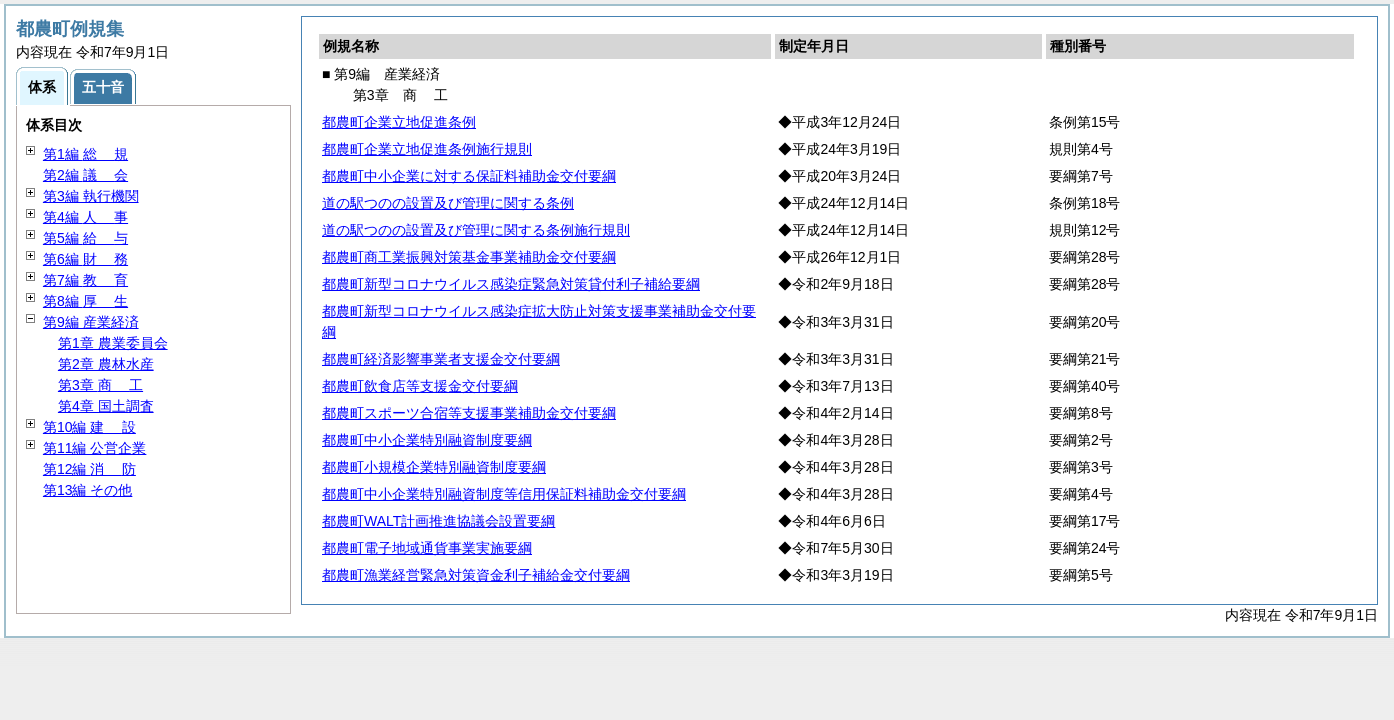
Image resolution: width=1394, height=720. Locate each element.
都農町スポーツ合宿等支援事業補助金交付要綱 (469, 413)
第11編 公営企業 (94, 448)
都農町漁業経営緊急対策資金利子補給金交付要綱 (476, 575)
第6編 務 (85, 259)
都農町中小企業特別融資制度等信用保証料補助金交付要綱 (504, 494)
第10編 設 (89, 427)
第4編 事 (85, 217)
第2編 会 (85, 175)
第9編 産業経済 (91, 322)
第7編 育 (85, 280)
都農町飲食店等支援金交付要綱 (420, 386)
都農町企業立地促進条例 (399, 122)
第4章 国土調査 (106, 406)
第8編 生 (85, 301)
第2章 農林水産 (106, 364)
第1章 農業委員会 (113, 343)
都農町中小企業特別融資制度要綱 (427, 440)
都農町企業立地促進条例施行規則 (427, 149)
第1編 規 (85, 154)
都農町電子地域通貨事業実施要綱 (427, 548)
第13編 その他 (87, 490)
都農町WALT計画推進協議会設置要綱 (438, 521)
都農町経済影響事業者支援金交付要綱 (441, 359)
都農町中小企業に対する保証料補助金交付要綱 (469, 176)
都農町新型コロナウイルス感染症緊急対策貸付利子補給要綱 (511, 284)
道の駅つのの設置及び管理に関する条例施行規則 (476, 230)
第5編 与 (85, 238)
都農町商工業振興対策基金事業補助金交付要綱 (469, 257)
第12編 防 (89, 469)
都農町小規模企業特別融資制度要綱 (434, 467)
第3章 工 (100, 385)
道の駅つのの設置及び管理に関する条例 (448, 203)
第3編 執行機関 (91, 196)
